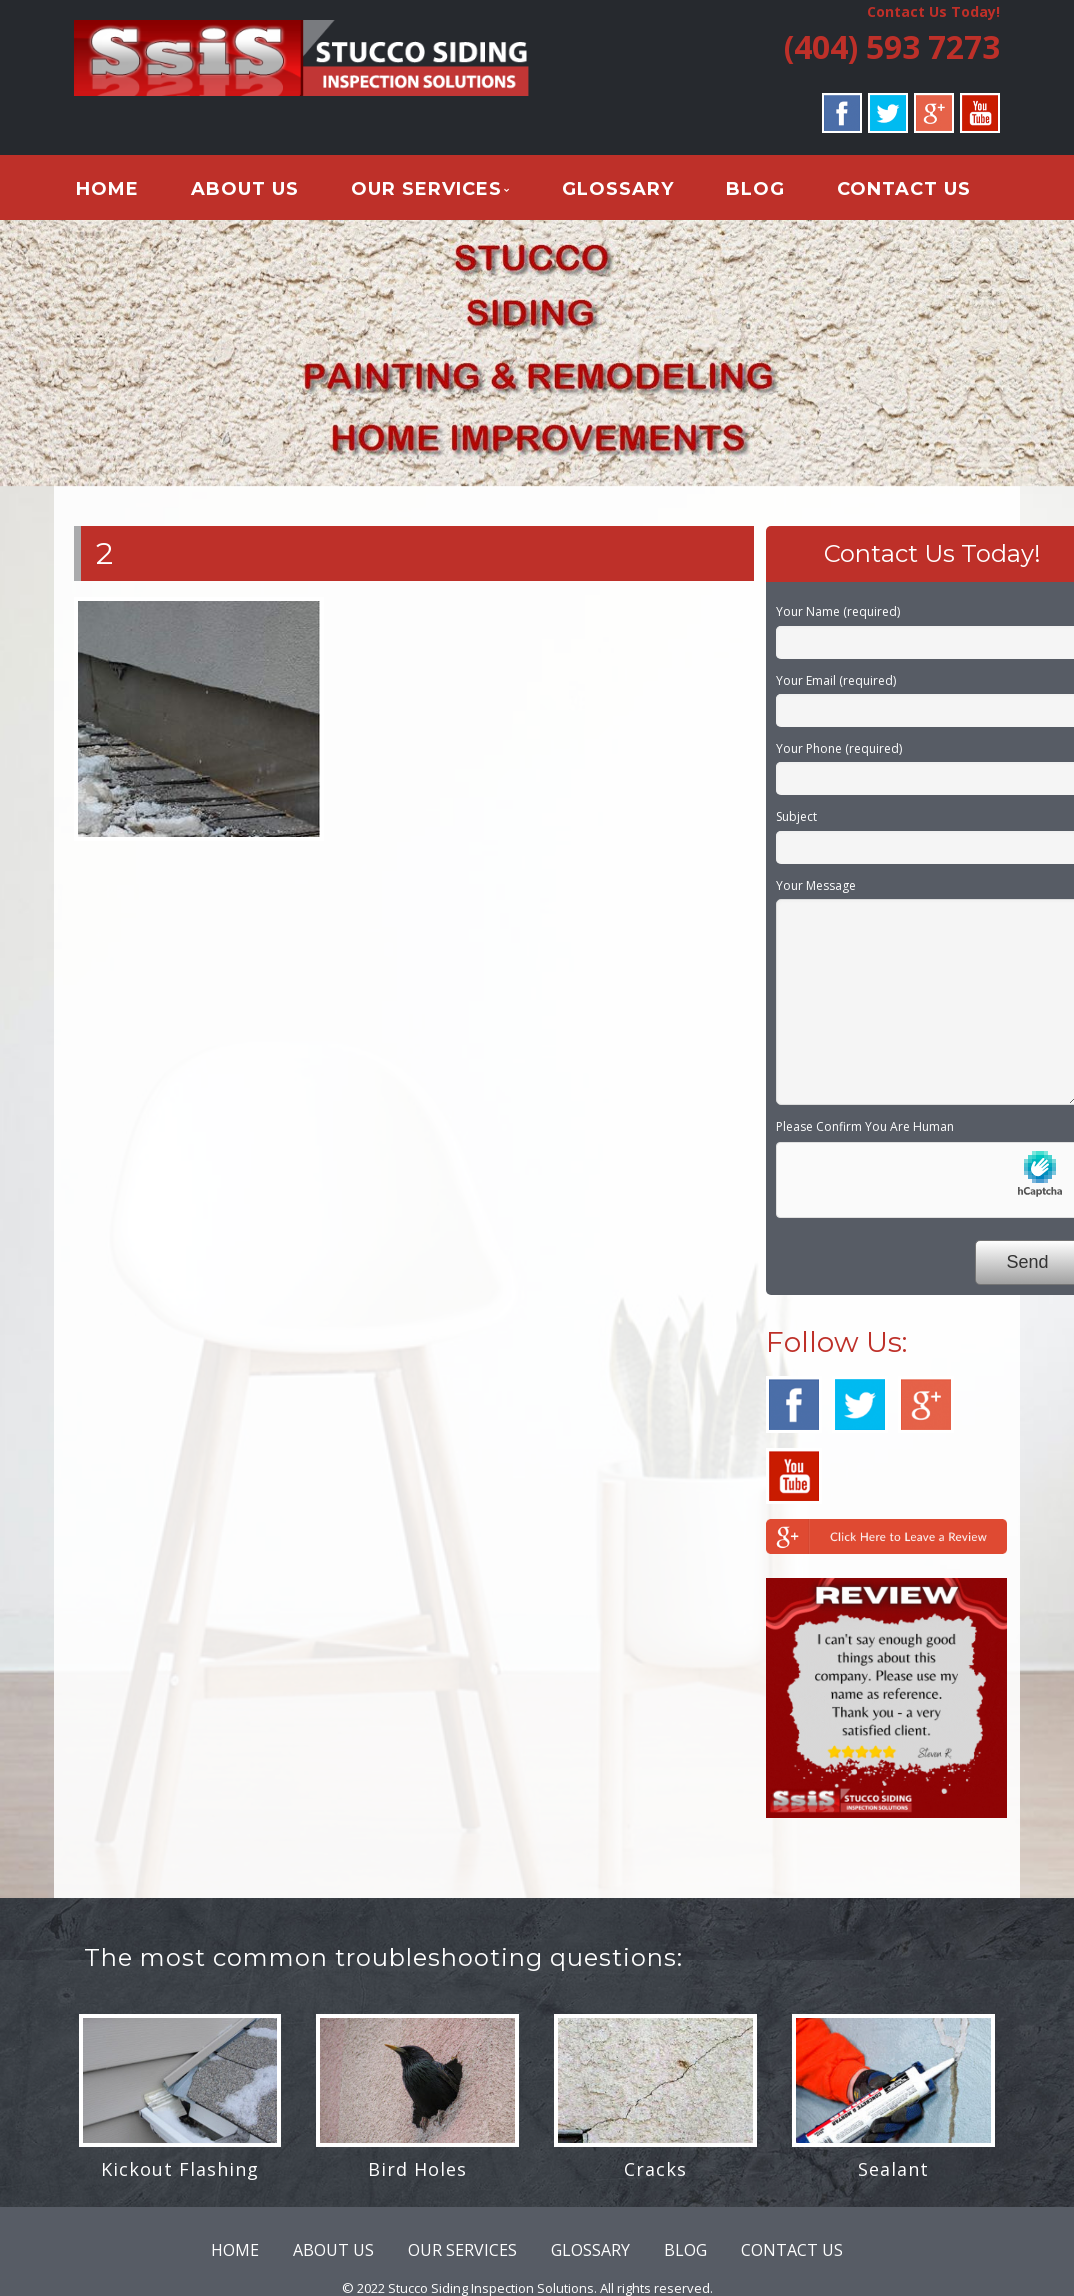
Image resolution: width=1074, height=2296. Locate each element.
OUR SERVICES (425, 189)
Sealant (893, 2169)
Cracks (655, 2169)
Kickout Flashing (180, 2169)
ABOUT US (244, 189)
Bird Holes (417, 2169)
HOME (106, 189)
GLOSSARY (616, 189)
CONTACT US (901, 189)
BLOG (753, 189)
